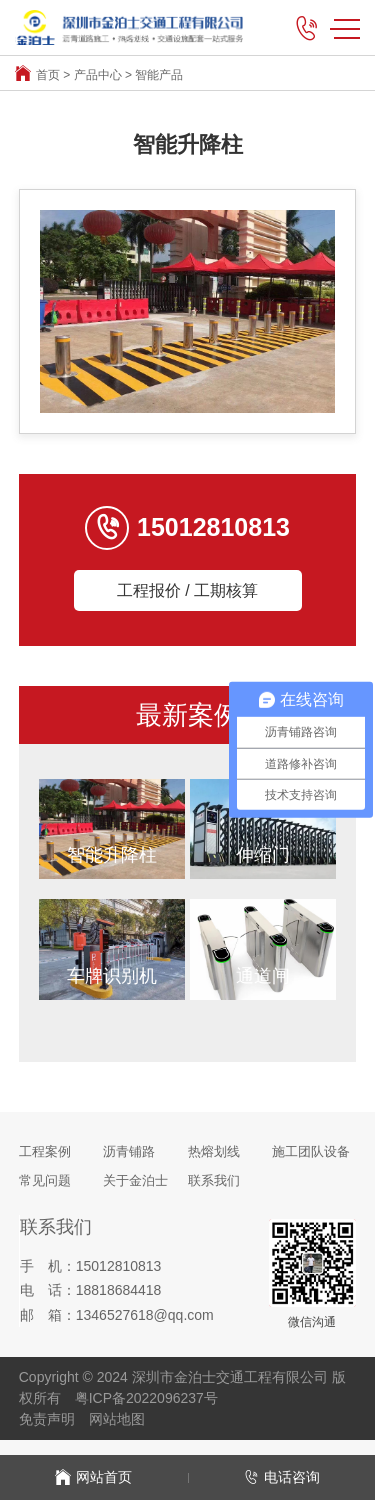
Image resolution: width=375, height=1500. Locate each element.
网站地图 (117, 1419)
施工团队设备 (311, 1151)
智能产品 (159, 75)
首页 (48, 75)
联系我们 (214, 1180)
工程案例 (45, 1151)
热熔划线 (214, 1151)
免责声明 (47, 1419)
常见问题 (45, 1180)
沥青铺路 (129, 1151)
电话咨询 (281, 1477)
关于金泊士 (135, 1180)
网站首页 (93, 1477)
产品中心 (98, 75)
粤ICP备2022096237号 (146, 1398)
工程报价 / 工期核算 (187, 590)
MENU (345, 29)
